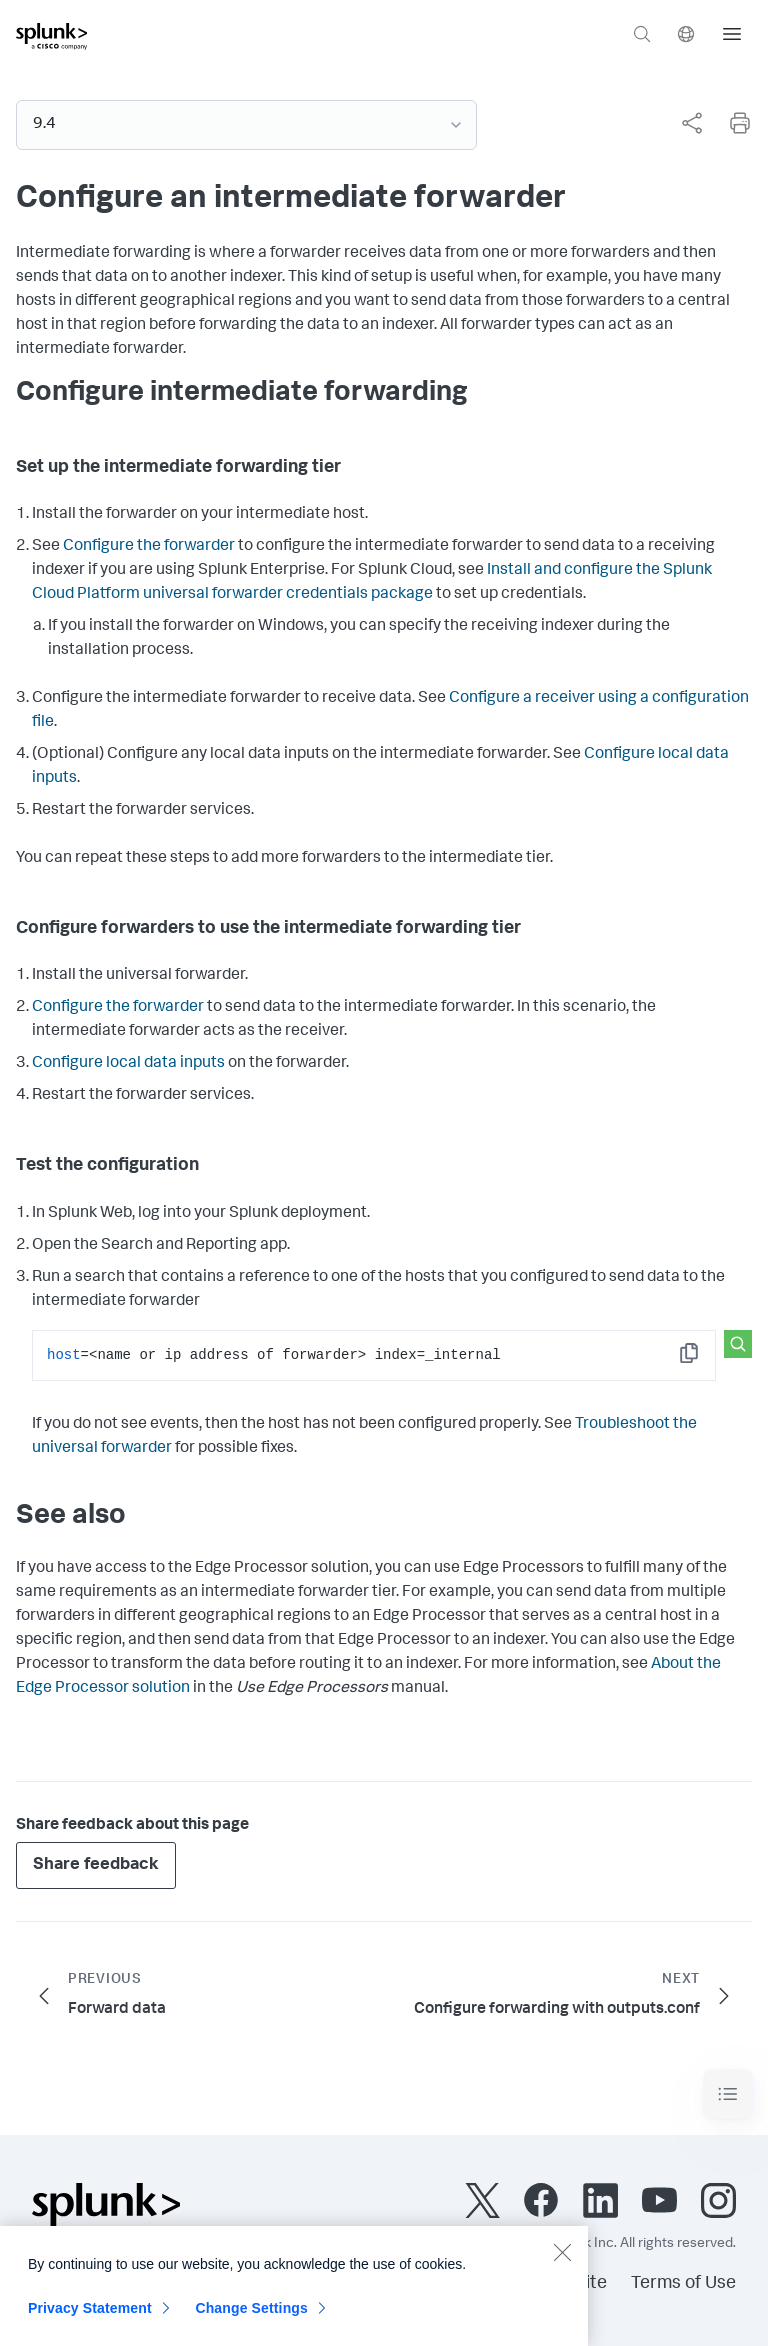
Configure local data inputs (128, 1064)
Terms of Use (683, 2284)
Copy (703, 1359)
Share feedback (96, 1865)
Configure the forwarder (149, 547)
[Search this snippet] (738, 1344)
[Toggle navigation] (728, 2094)
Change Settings (251, 2318)
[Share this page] (692, 123)
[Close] (562, 2262)
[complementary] (684, 123)
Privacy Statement (90, 2318)
